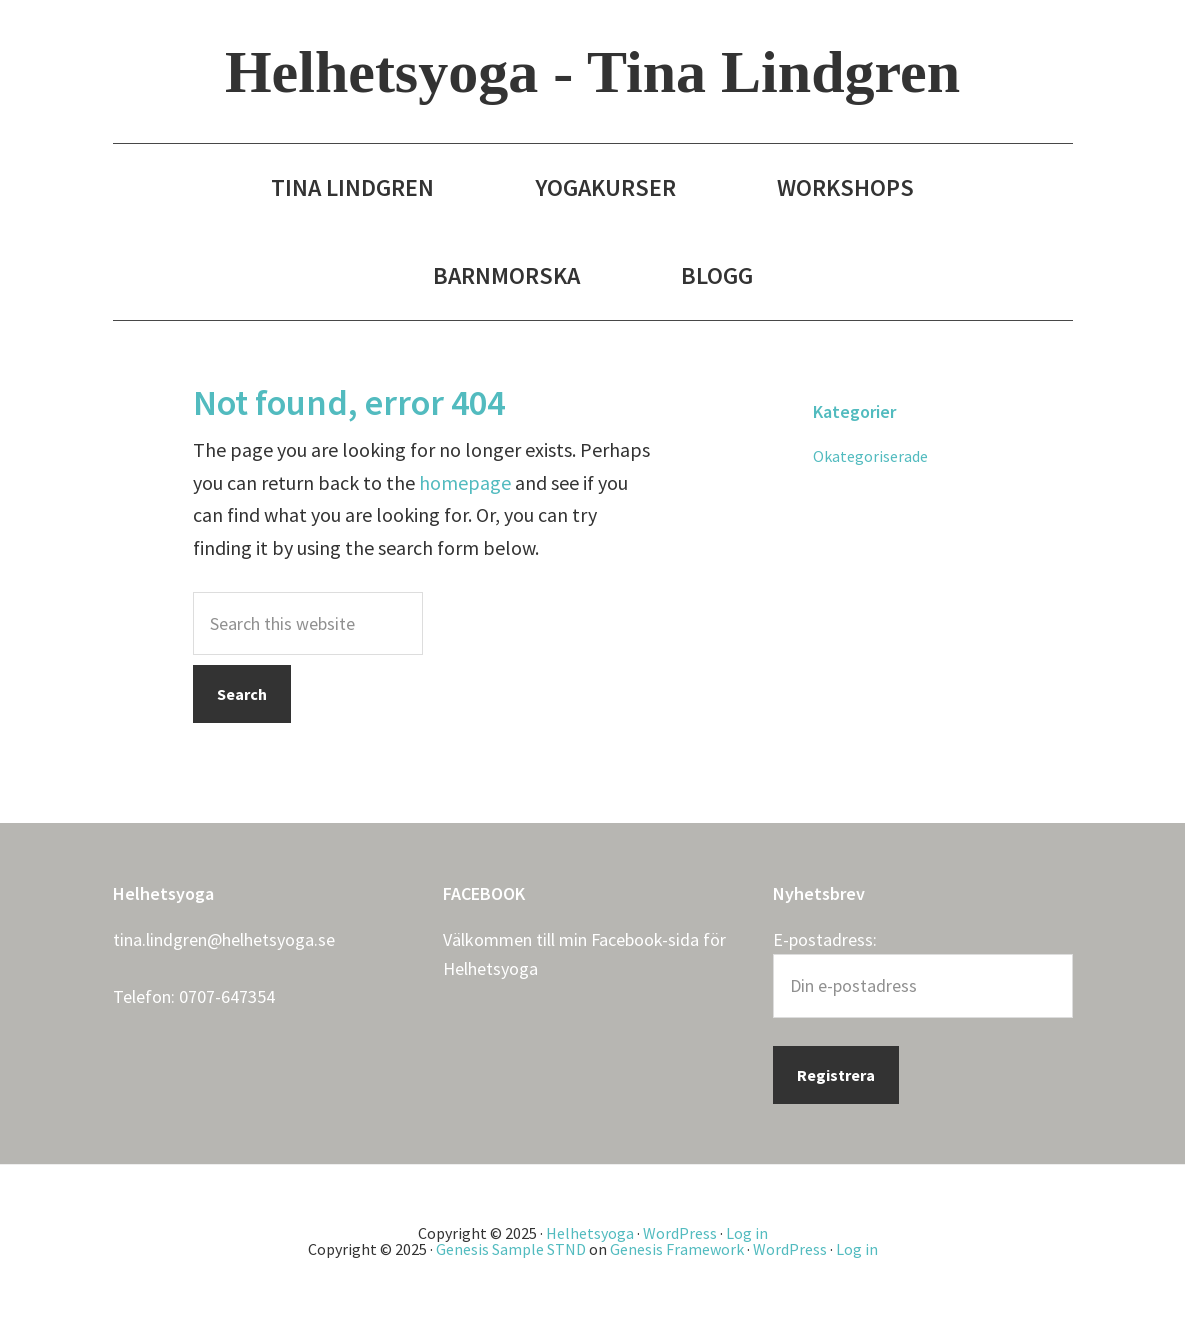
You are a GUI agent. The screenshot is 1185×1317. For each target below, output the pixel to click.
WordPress (680, 1233)
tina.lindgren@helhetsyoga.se (224, 939)
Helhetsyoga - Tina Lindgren (592, 72)
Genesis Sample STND (511, 1249)
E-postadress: (825, 939)
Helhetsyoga (490, 968)
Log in (747, 1233)
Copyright (452, 1233)
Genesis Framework (677, 1249)
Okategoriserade (870, 456)
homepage (465, 482)
